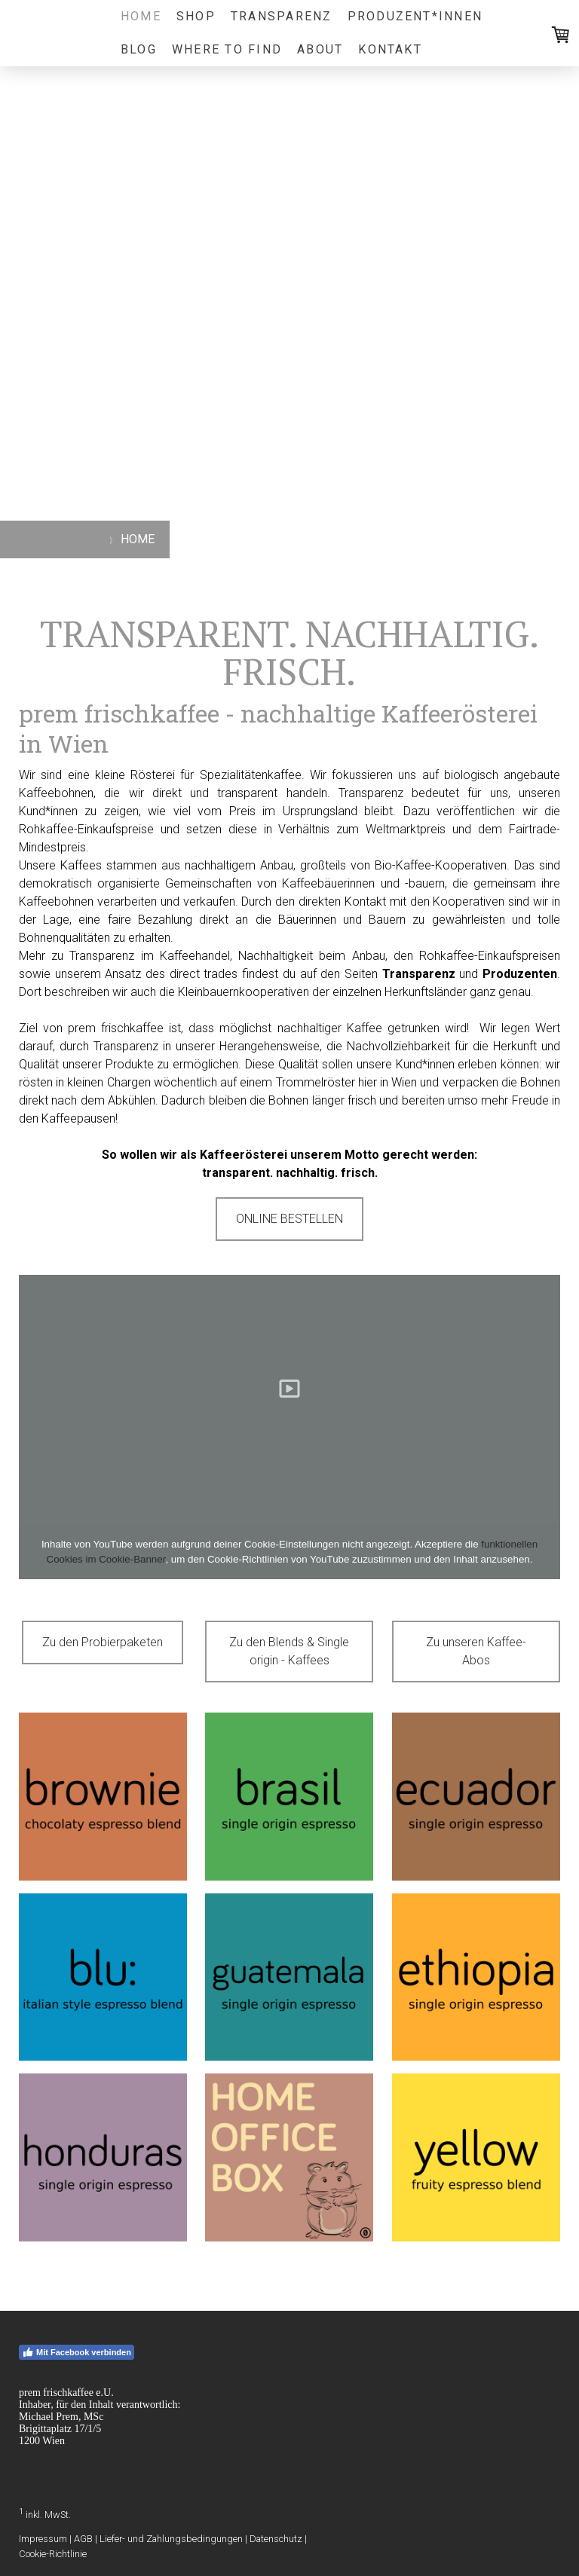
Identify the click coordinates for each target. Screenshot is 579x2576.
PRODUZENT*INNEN (415, 16)
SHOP (196, 16)
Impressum (43, 2538)
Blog (139, 49)
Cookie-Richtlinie (53, 2553)
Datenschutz (276, 2538)
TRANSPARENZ (281, 16)
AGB (83, 2538)
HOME (141, 16)
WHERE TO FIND (227, 49)
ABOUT (320, 49)
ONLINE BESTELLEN (289, 1219)
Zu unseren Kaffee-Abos (476, 1651)
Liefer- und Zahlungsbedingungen (171, 2538)
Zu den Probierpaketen (102, 1642)
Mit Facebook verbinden (76, 2352)
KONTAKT (390, 49)
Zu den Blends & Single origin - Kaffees (289, 1651)
